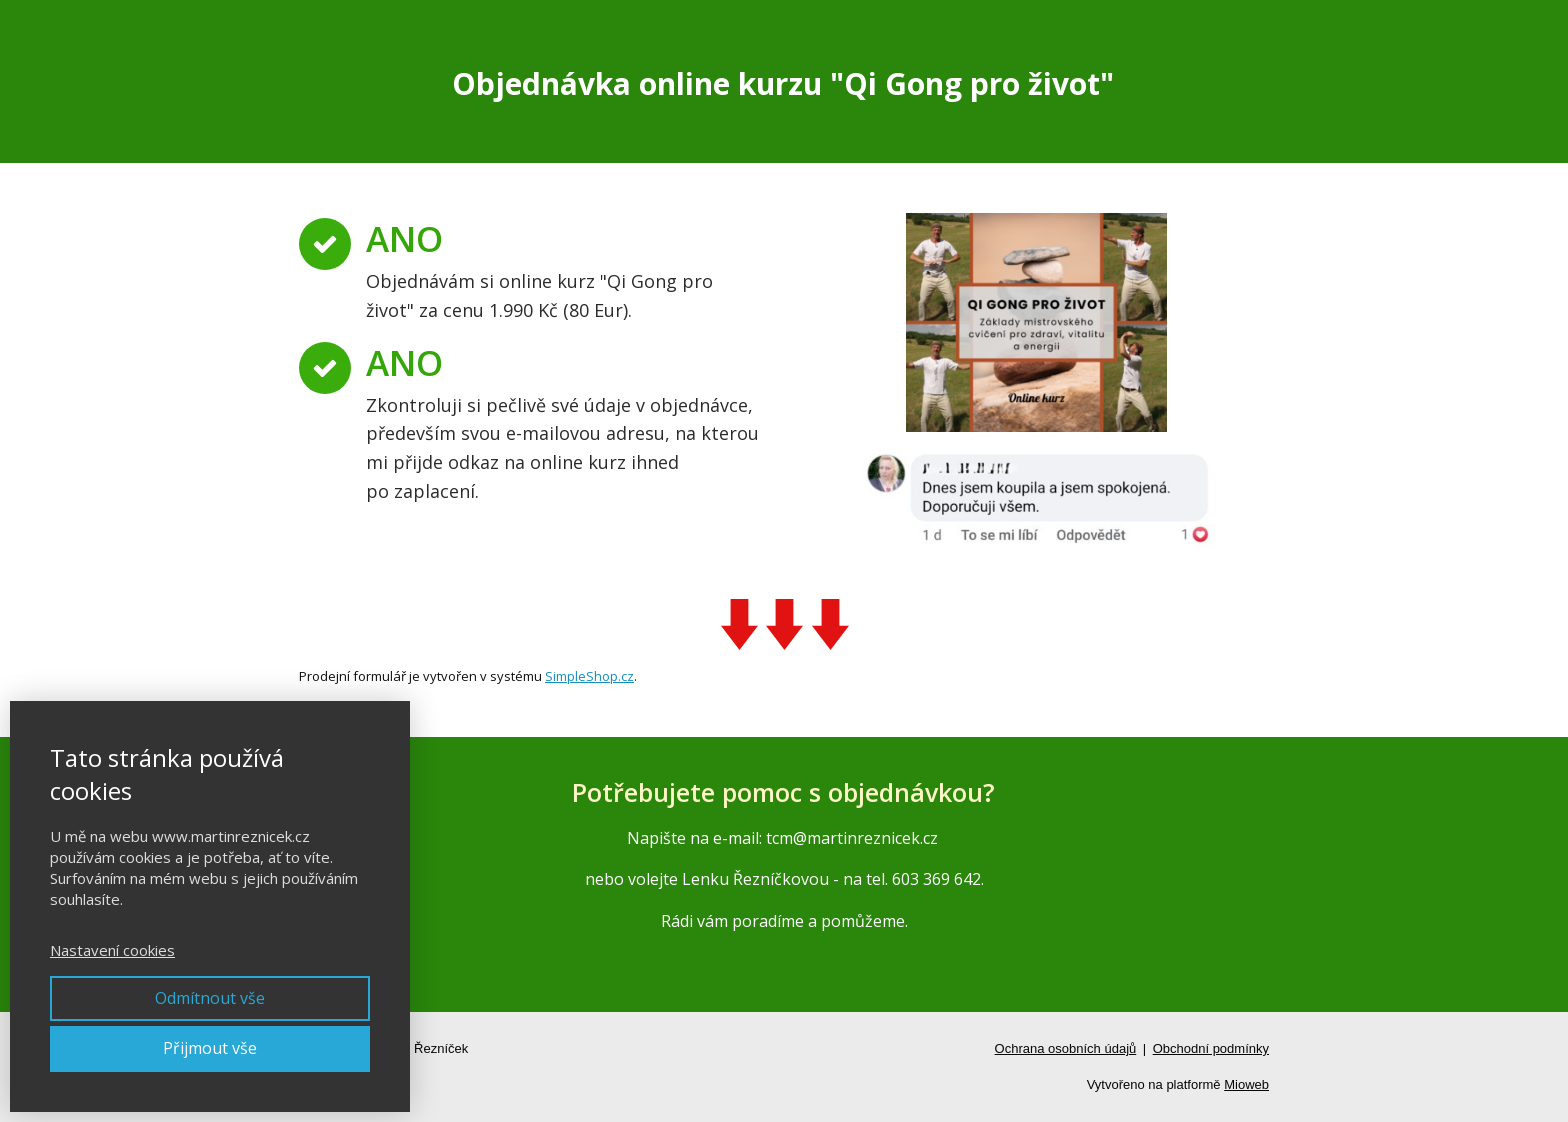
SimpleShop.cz (589, 676)
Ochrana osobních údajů (1066, 1048)
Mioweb (1246, 1084)
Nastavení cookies (112, 950)
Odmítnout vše (210, 998)
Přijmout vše (210, 1048)
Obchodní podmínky (1211, 1048)
